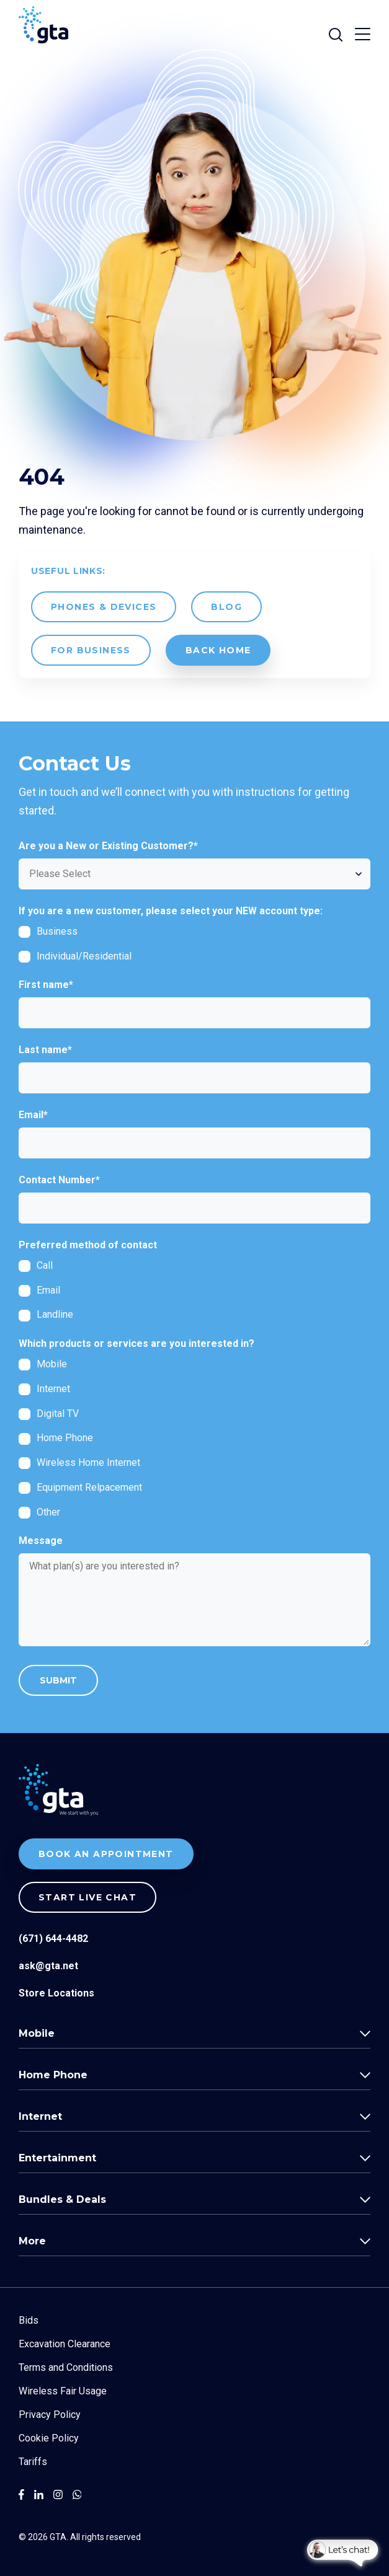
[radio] (194, 1265)
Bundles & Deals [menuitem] (62, 2199)
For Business (91, 650)
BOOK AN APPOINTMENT (106, 1853)
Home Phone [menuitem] (53, 2075)
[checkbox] (194, 944)
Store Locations (56, 1993)
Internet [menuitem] (40, 2116)
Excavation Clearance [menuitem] (64, 2344)
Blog (226, 606)
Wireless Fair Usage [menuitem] (63, 2391)
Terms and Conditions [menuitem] (66, 2367)
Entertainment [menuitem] (57, 2158)
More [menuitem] (32, 2241)
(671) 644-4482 (53, 1938)
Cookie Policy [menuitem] (49, 2438)
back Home (218, 650)
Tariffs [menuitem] (33, 2462)
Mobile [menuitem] (37, 2033)
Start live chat (87, 1897)
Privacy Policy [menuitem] (50, 2414)
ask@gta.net (48, 1966)
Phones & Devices (103, 606)
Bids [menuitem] (28, 2320)
